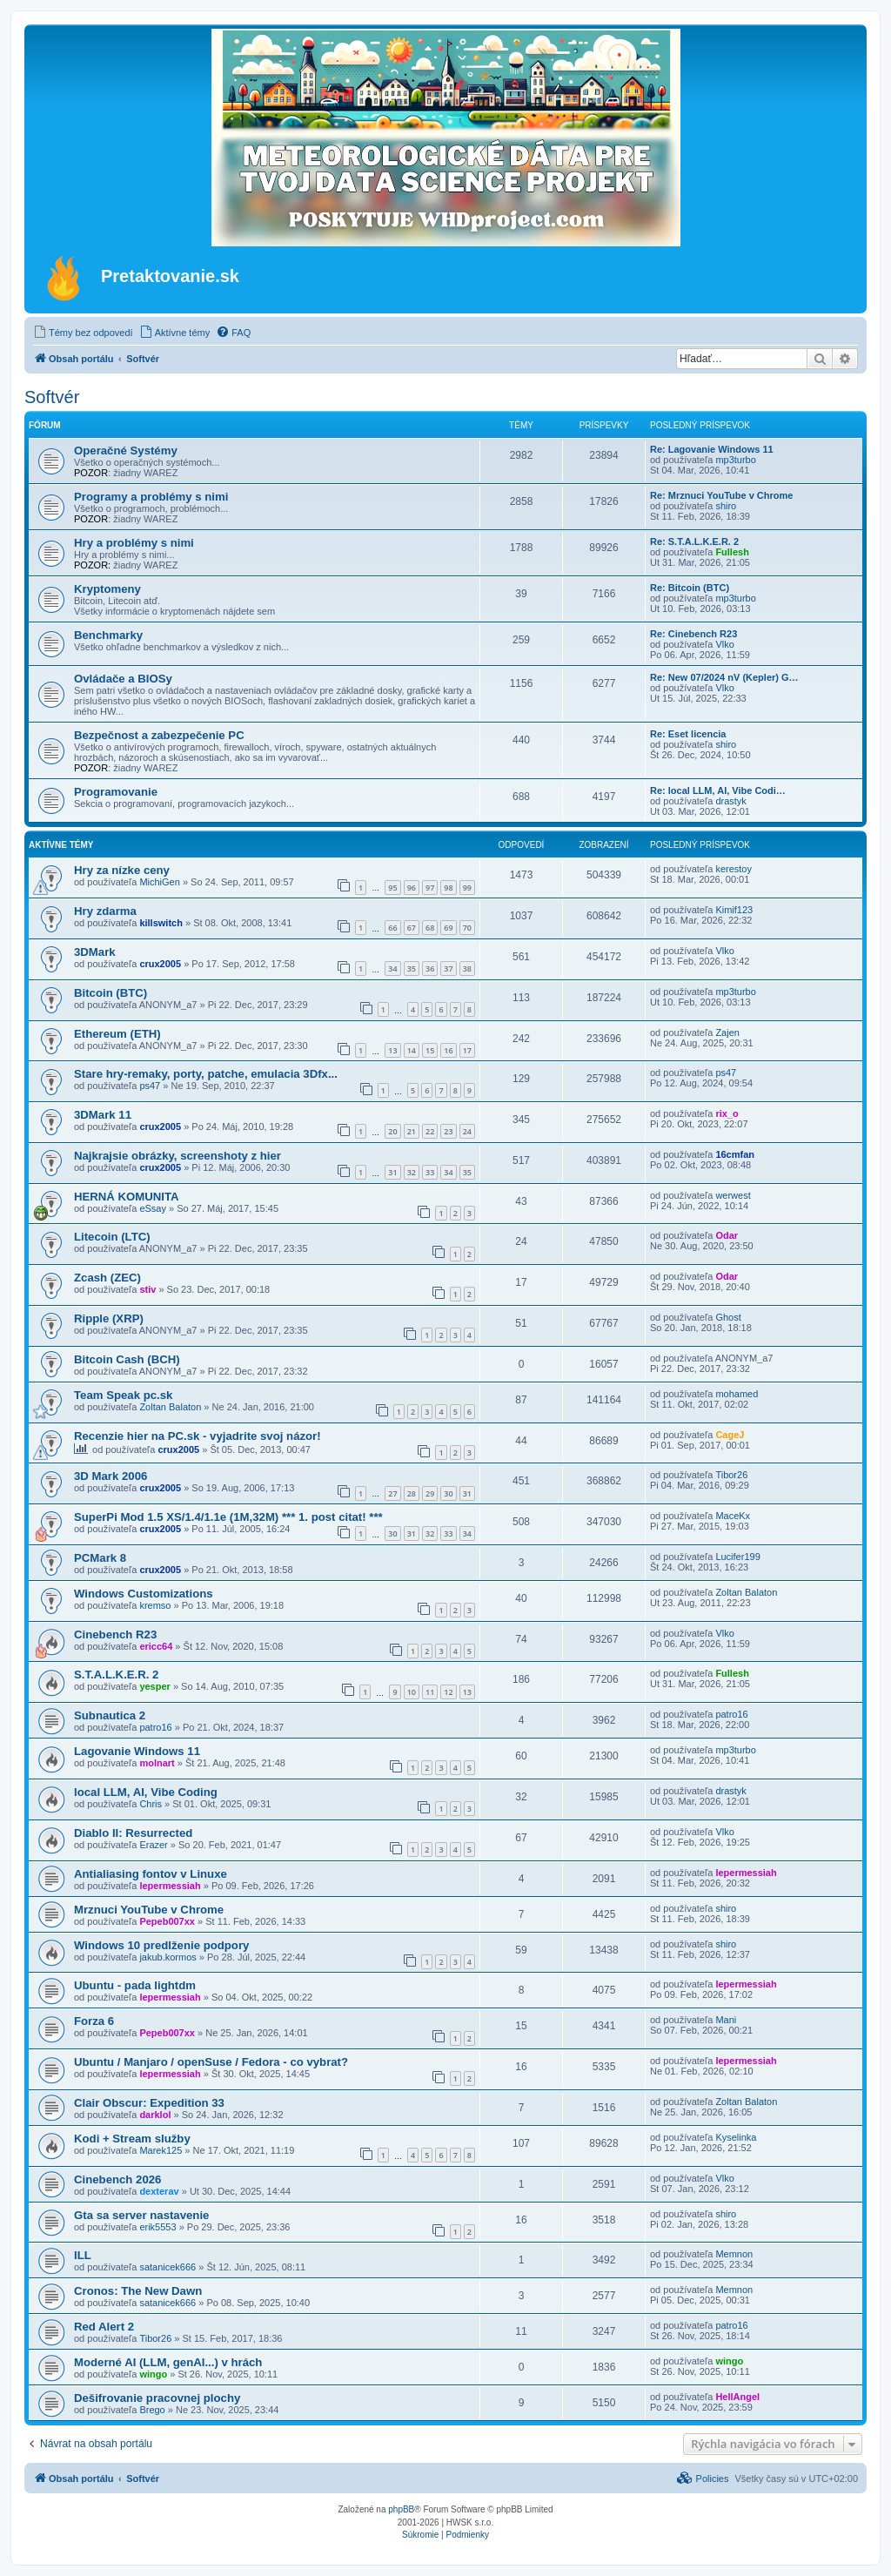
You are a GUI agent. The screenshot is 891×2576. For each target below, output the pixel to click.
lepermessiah (169, 1885)
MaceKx (732, 1515)
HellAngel (737, 2396)
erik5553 (157, 2227)
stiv (147, 1289)
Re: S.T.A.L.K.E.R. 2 (694, 541)
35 (411, 968)
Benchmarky (108, 635)
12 (448, 1692)
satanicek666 (167, 2267)
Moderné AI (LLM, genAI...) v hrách (168, 2362)
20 (392, 1131)
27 (392, 1493)
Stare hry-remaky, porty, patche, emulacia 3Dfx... (206, 1073)
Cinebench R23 (115, 1634)
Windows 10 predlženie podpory (161, 1945)
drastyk (730, 801)
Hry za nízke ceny (122, 870)
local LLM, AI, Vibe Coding (146, 1792)
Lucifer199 (737, 1556)
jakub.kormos (167, 1957)
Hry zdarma (105, 911)
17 (467, 1050)
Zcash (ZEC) (107, 1277)
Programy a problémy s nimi (151, 496)
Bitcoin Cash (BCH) (127, 1359)
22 (429, 1131)
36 (429, 968)
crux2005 (160, 963)
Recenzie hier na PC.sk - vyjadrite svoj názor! (197, 1436)
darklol (155, 2114)
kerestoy (733, 869)
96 (411, 887)
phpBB (401, 2509)
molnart (156, 1763)
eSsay (152, 1208)
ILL (82, 2255)
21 (411, 1131)
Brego (151, 2409)
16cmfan (734, 1154)
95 (392, 887)
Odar (726, 1235)
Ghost (727, 1317)
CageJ (729, 1434)
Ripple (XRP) (109, 1318)
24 (467, 1131)
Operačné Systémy (126, 450)
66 (392, 927)
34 (392, 968)
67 (411, 927)
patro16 (155, 1727)
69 (448, 927)
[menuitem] (83, 332)
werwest (732, 1195)
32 (411, 1172)
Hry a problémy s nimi (134, 542)
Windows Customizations (143, 1593)
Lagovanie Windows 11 (137, 1751)
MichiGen (159, 882)
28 (411, 1493)
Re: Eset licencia (688, 734)
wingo (153, 2374)
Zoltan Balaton (170, 1407)
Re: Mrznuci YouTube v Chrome (721, 495)
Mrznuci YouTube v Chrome (149, 1909)
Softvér (51, 397)
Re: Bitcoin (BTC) (689, 587)
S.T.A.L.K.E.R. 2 (116, 1674)
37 (448, 968)
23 (448, 1131)
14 (411, 1050)
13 (392, 1050)
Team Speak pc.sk (123, 1395)
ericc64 (155, 1646)
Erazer (153, 1845)
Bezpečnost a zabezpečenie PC (159, 735)
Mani (725, 2019)
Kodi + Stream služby (132, 2138)
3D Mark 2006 (110, 1476)
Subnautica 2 (109, 1715)
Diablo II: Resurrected (133, 1833)
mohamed (736, 1394)
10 (411, 1692)
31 (392, 1172)
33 (429, 1172)
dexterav (158, 2191)
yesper (154, 1686)
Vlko (724, 644)
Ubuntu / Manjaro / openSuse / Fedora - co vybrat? (211, 2061)
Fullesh (732, 552)
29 (429, 1493)
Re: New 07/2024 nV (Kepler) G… (724, 677)
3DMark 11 (102, 1114)
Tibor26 (731, 1475)
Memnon (734, 2254)
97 (429, 887)
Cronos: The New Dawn (138, 2290)
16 (448, 1050)
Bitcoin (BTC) (110, 992)
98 (448, 887)
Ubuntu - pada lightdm (135, 1985)
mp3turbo (735, 459)
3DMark (95, 951)
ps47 (149, 1085)
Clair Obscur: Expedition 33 (149, 2102)
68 (429, 927)
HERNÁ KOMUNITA (126, 1196)
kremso (155, 1605)
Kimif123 (734, 910)
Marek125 (160, 2150)
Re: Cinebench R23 (693, 634)
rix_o (726, 1113)
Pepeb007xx (167, 1921)
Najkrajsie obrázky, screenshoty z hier (177, 1155)
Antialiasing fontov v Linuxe (150, 1873)
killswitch (161, 923)
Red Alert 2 (104, 2326)
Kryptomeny (107, 588)
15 (429, 1050)
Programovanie (115, 791)
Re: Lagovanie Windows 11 (712, 449)
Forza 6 (94, 2021)
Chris (150, 1804)
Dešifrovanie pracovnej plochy (157, 2397)
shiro (725, 506)
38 (467, 968)
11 (429, 1692)
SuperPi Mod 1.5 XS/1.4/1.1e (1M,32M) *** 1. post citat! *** (228, 1516)
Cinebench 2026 (117, 2179)
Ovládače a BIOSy (123, 678)
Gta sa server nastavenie (141, 2215)
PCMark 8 (100, 1557)
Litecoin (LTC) (112, 1236)
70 (467, 927)
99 (467, 887)
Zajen (727, 1032)
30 (448, 1493)
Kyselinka (735, 2137)
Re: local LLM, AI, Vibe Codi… (718, 790)
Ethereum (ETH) (117, 1033)
